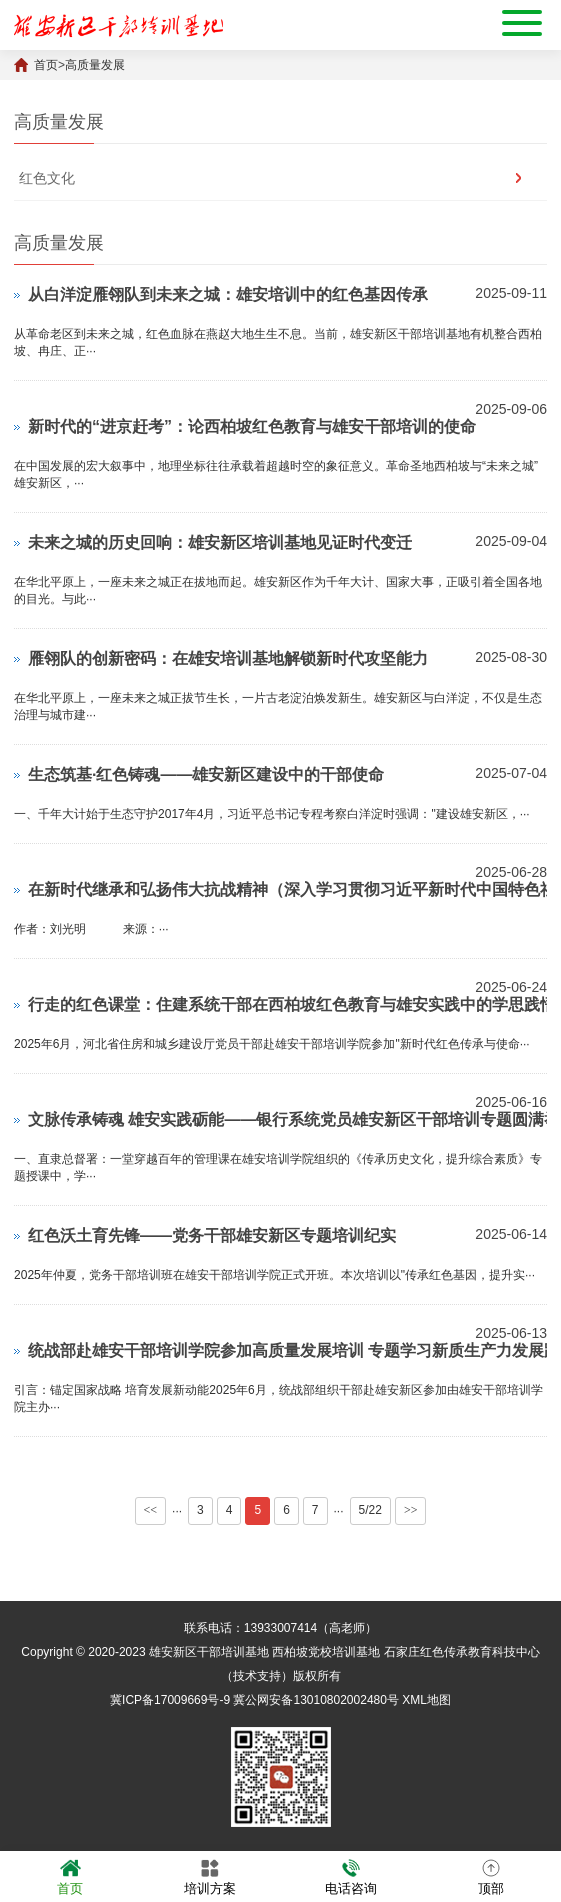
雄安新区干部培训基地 (209, 1652)
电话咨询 (351, 1875)
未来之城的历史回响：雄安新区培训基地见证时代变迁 (220, 542)
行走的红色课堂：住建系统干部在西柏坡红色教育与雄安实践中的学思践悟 (292, 1004)
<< (151, 1510)
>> (411, 1510)
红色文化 (47, 178)
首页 (46, 65)
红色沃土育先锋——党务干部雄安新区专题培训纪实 (212, 1235)
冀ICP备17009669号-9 (170, 1700)
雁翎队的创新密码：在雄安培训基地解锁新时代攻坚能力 (228, 658)
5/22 (370, 1510)
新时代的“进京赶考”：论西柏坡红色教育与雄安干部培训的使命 (252, 426)
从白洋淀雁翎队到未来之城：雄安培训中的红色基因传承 (228, 294)
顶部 (491, 1875)
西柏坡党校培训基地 (326, 1652)
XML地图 (426, 1700)
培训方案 (210, 1875)
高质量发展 (95, 65)
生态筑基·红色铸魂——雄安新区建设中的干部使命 (206, 774)
